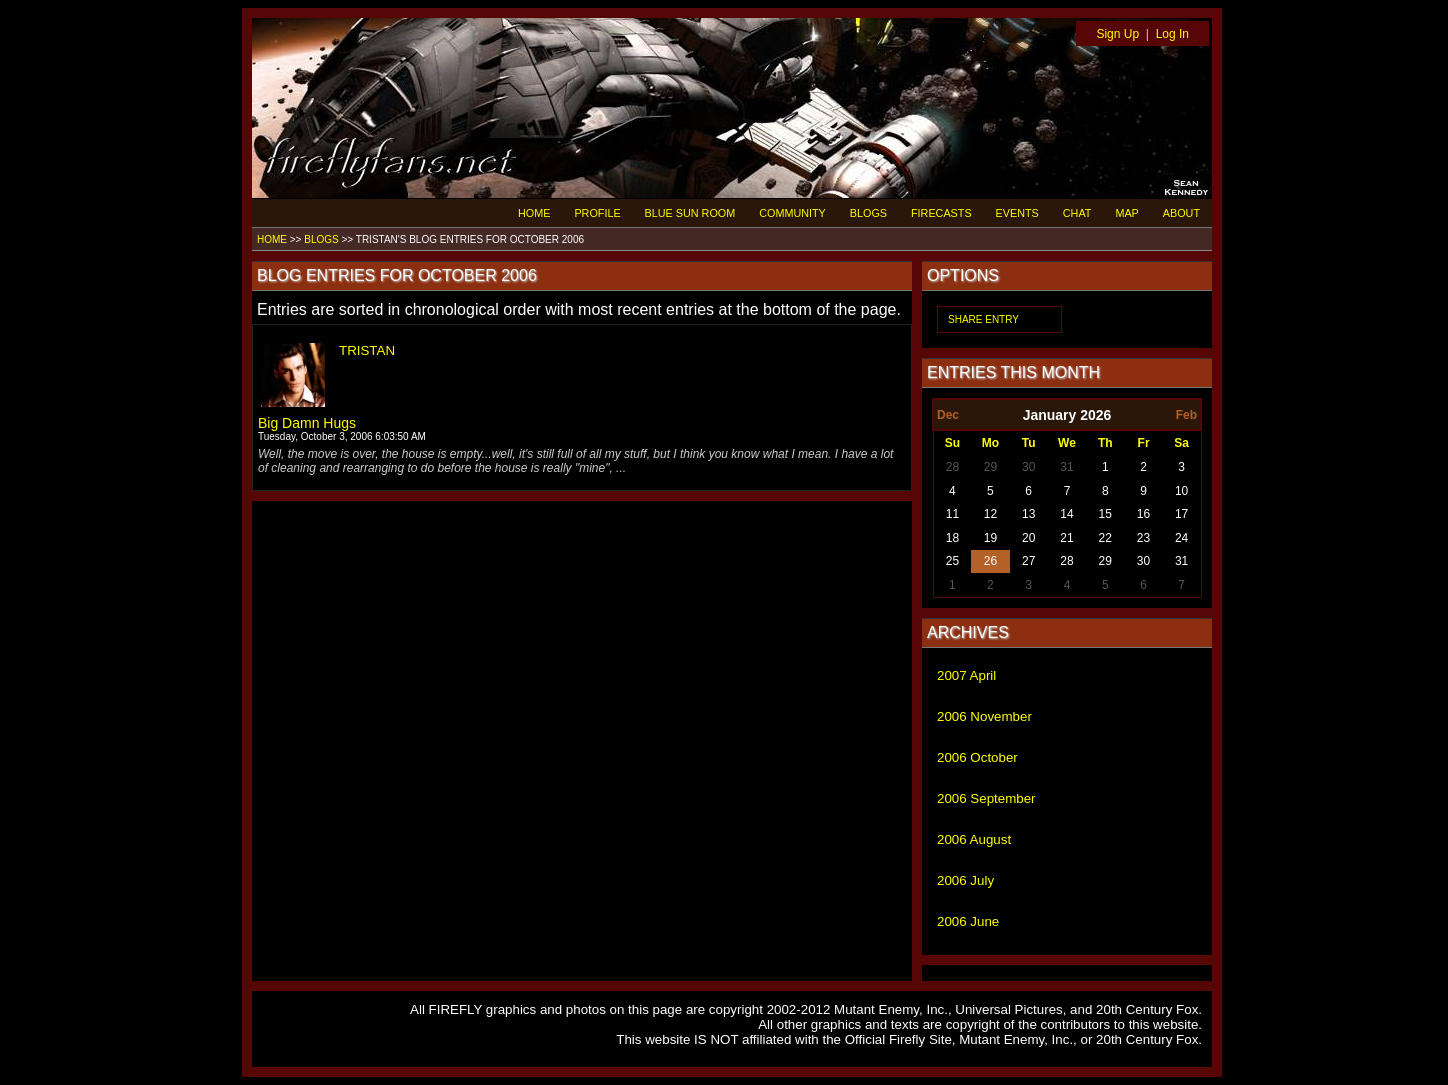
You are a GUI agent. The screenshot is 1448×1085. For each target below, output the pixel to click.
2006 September (986, 798)
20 (1028, 538)
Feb (1186, 415)
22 (1105, 538)
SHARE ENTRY (983, 319)
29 (990, 467)
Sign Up (1117, 34)
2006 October (977, 757)
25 (952, 561)
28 (952, 467)
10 (1181, 491)
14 (1066, 514)
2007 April (966, 675)
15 (1105, 514)
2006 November (984, 716)
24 (1181, 538)
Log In (1172, 34)
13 (1028, 514)
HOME (534, 213)
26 (990, 561)
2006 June (968, 921)
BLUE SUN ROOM (690, 213)
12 (990, 514)
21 (1066, 538)
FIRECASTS (941, 213)
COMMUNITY (792, 213)
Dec (948, 415)
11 (952, 514)
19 (990, 538)
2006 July (965, 880)
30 (1028, 467)
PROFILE (597, 213)
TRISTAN (367, 350)
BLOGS (868, 213)
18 (952, 538)
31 (1066, 467)
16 (1143, 514)
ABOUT (1181, 213)
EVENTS (1017, 213)
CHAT (1077, 213)
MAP (1126, 213)
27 (1028, 561)
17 (1181, 514)
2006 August (974, 839)
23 (1143, 538)
